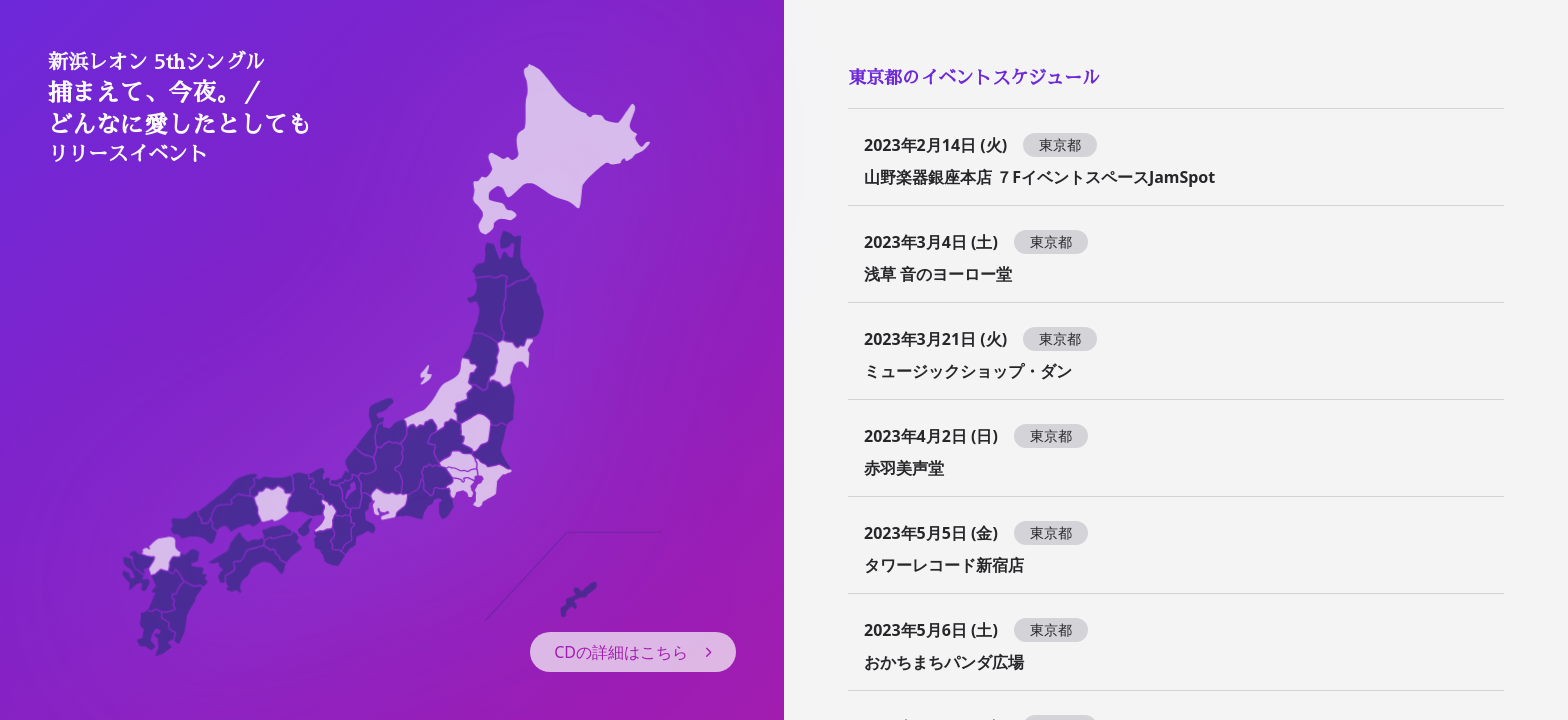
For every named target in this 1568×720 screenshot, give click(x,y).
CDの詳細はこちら (633, 652)
